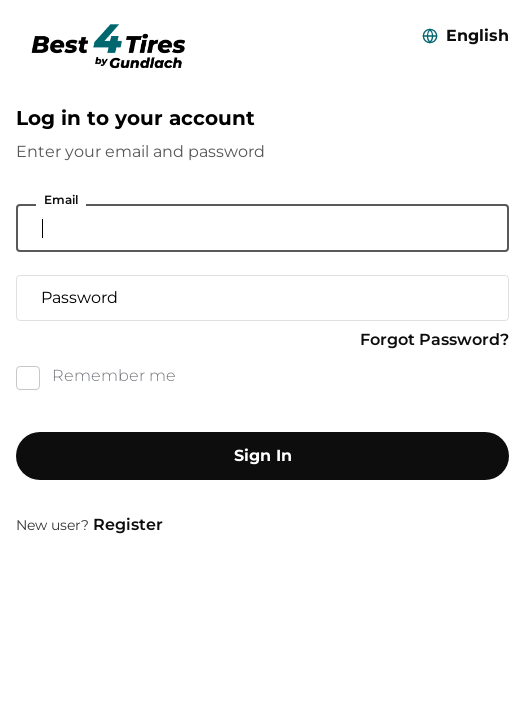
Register (128, 524)
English (477, 35)
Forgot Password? (434, 339)
